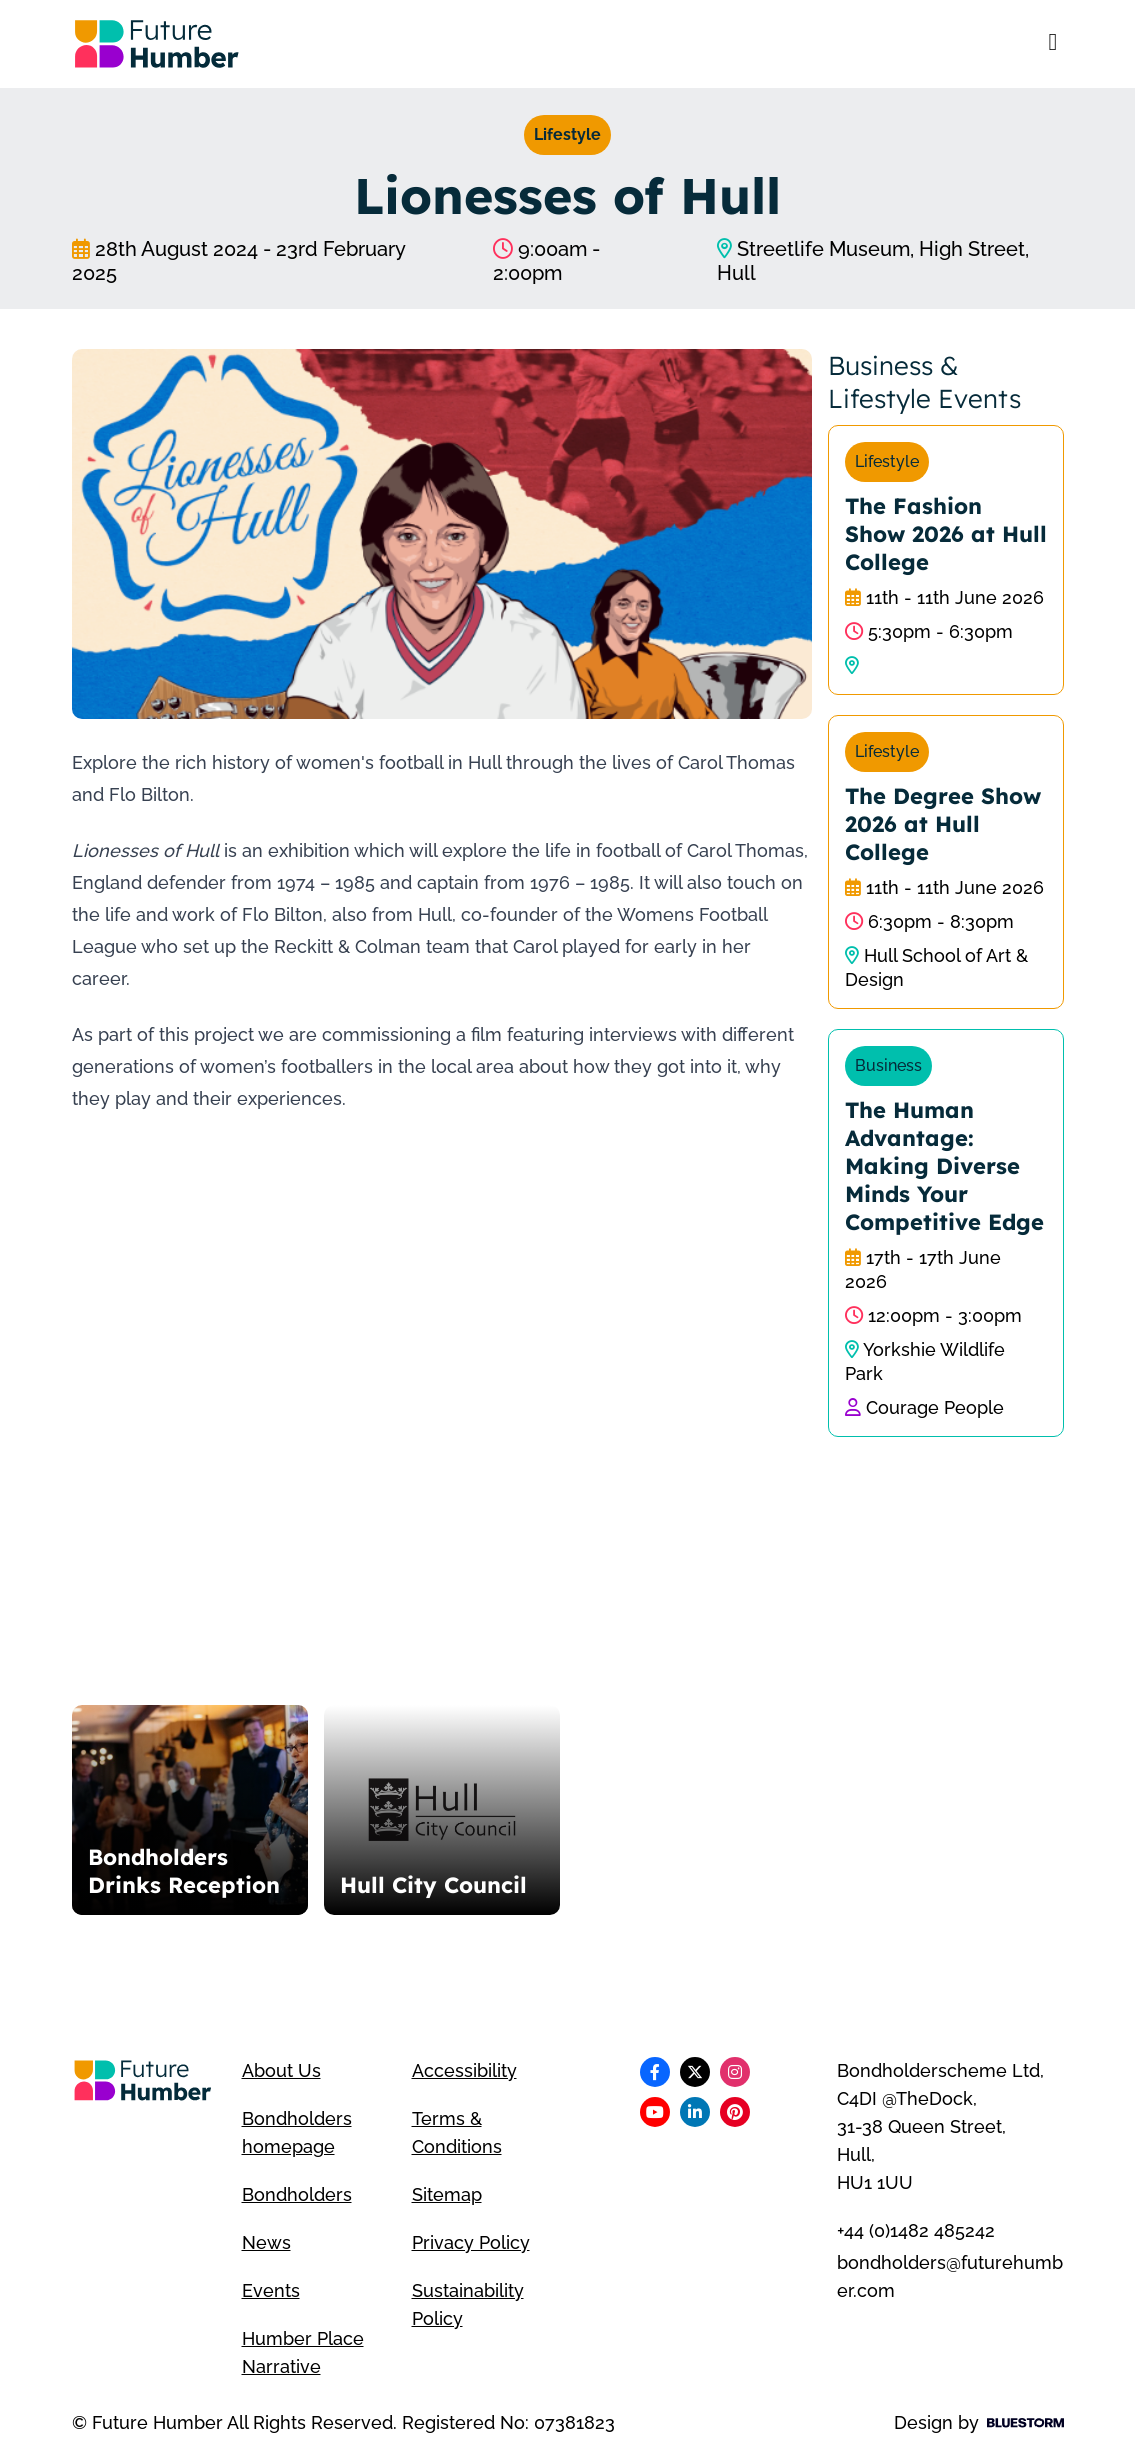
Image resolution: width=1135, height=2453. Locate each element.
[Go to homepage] (157, 44)
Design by (979, 2422)
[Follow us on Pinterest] (735, 2112)
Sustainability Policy (468, 2304)
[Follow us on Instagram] (735, 2072)
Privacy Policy (471, 2242)
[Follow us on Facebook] (655, 2072)
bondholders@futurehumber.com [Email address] (950, 2276)
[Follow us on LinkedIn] (695, 2112)
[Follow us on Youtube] (655, 2112)
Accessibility (464, 2070)
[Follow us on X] (695, 2072)
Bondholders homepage (297, 2132)
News (266, 2242)
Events (271, 2290)
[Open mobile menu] (1053, 44)
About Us (281, 2070)
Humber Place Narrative (303, 2352)
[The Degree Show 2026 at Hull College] (946, 862)
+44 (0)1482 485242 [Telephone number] (916, 2230)
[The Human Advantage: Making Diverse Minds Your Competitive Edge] (946, 1233)
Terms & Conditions (457, 2132)
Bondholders (297, 2194)
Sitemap (447, 2194)
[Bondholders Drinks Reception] (190, 1810)
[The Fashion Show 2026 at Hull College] (946, 560)
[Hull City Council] (442, 1810)
